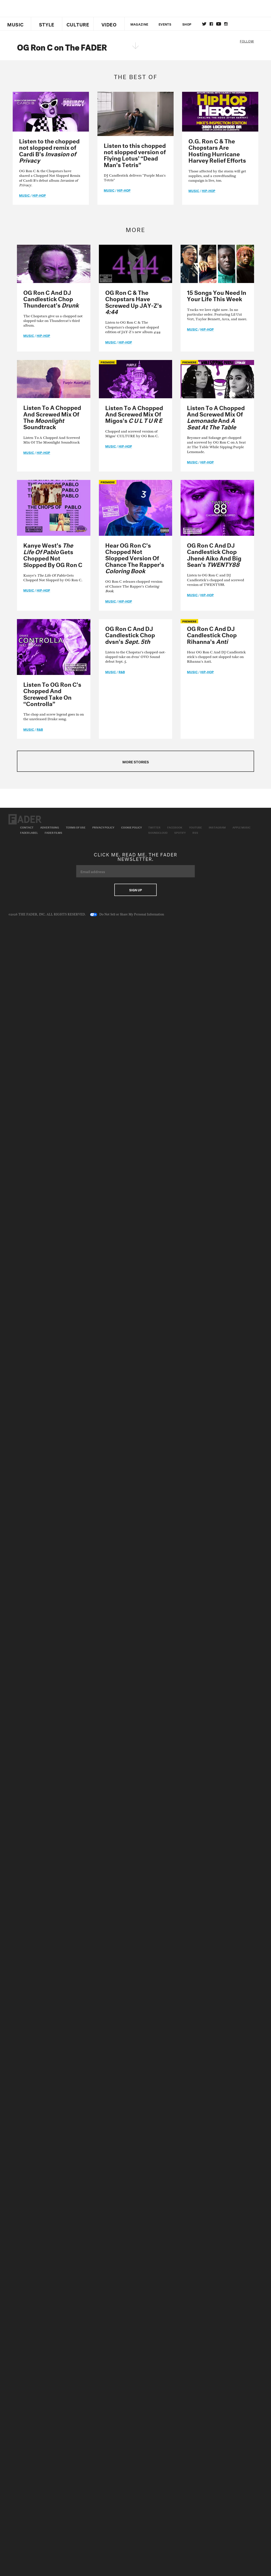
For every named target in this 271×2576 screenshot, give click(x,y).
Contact (26, 827)
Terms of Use (76, 827)
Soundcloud (157, 832)
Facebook (174, 827)
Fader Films (53, 832)
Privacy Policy (103, 827)
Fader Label (29, 832)
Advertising (49, 827)
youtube (218, 24)
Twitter (204, 24)
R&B (40, 729)
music (24, 195)
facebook (211, 24)
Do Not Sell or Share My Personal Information (127, 914)
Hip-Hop (39, 195)
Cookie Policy (131, 827)
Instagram (217, 827)
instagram (226, 24)
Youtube (195, 827)
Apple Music (241, 827)
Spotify (180, 832)
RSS (195, 832)
